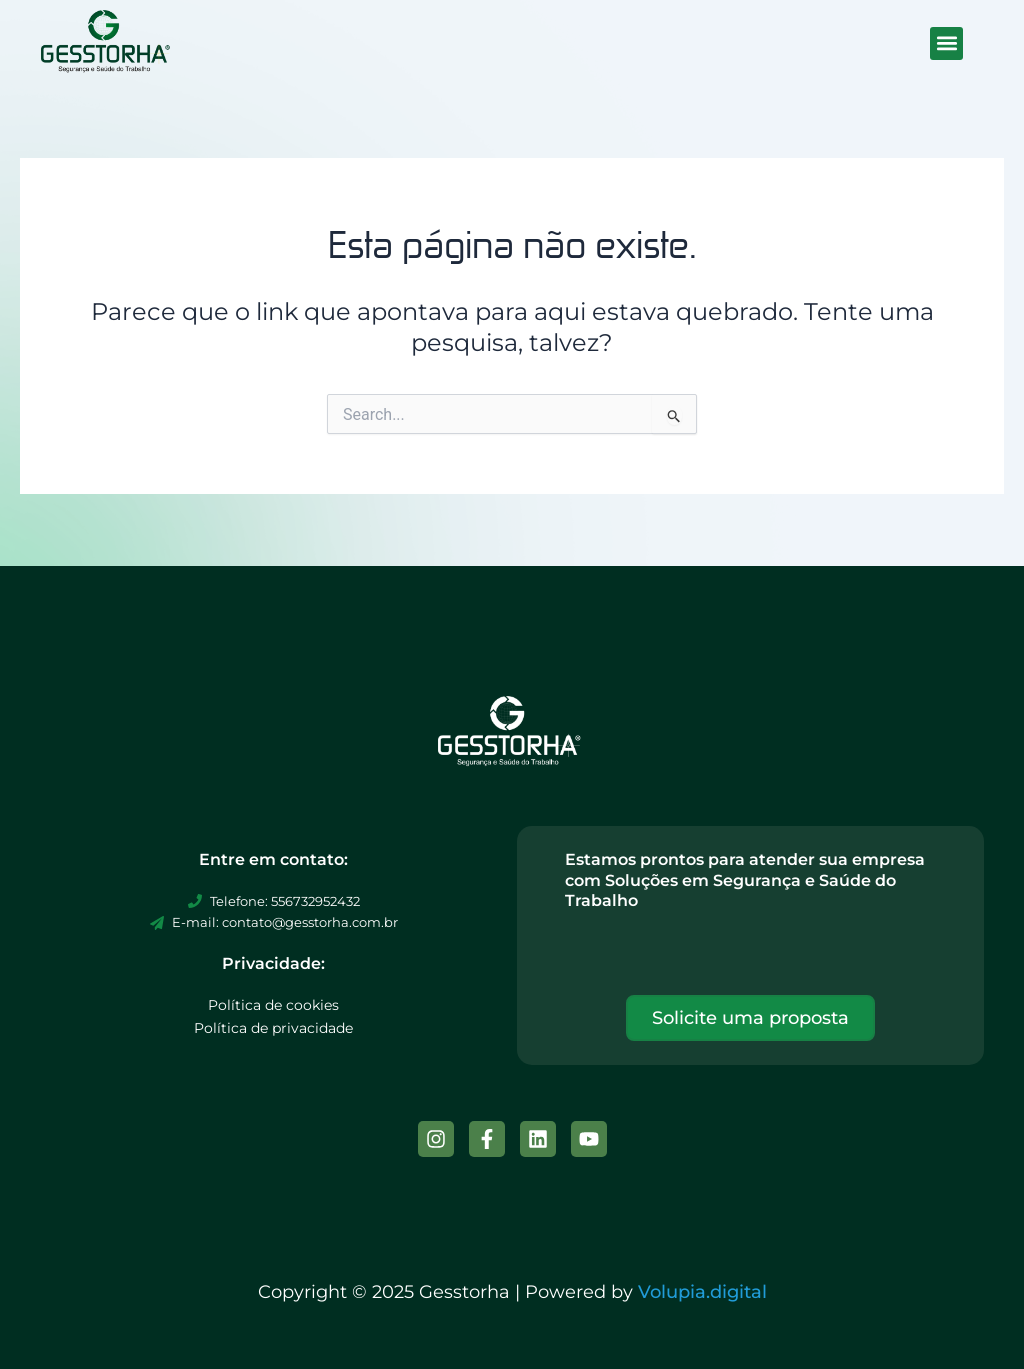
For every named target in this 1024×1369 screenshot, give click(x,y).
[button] (946, 43)
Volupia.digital (702, 1292)
